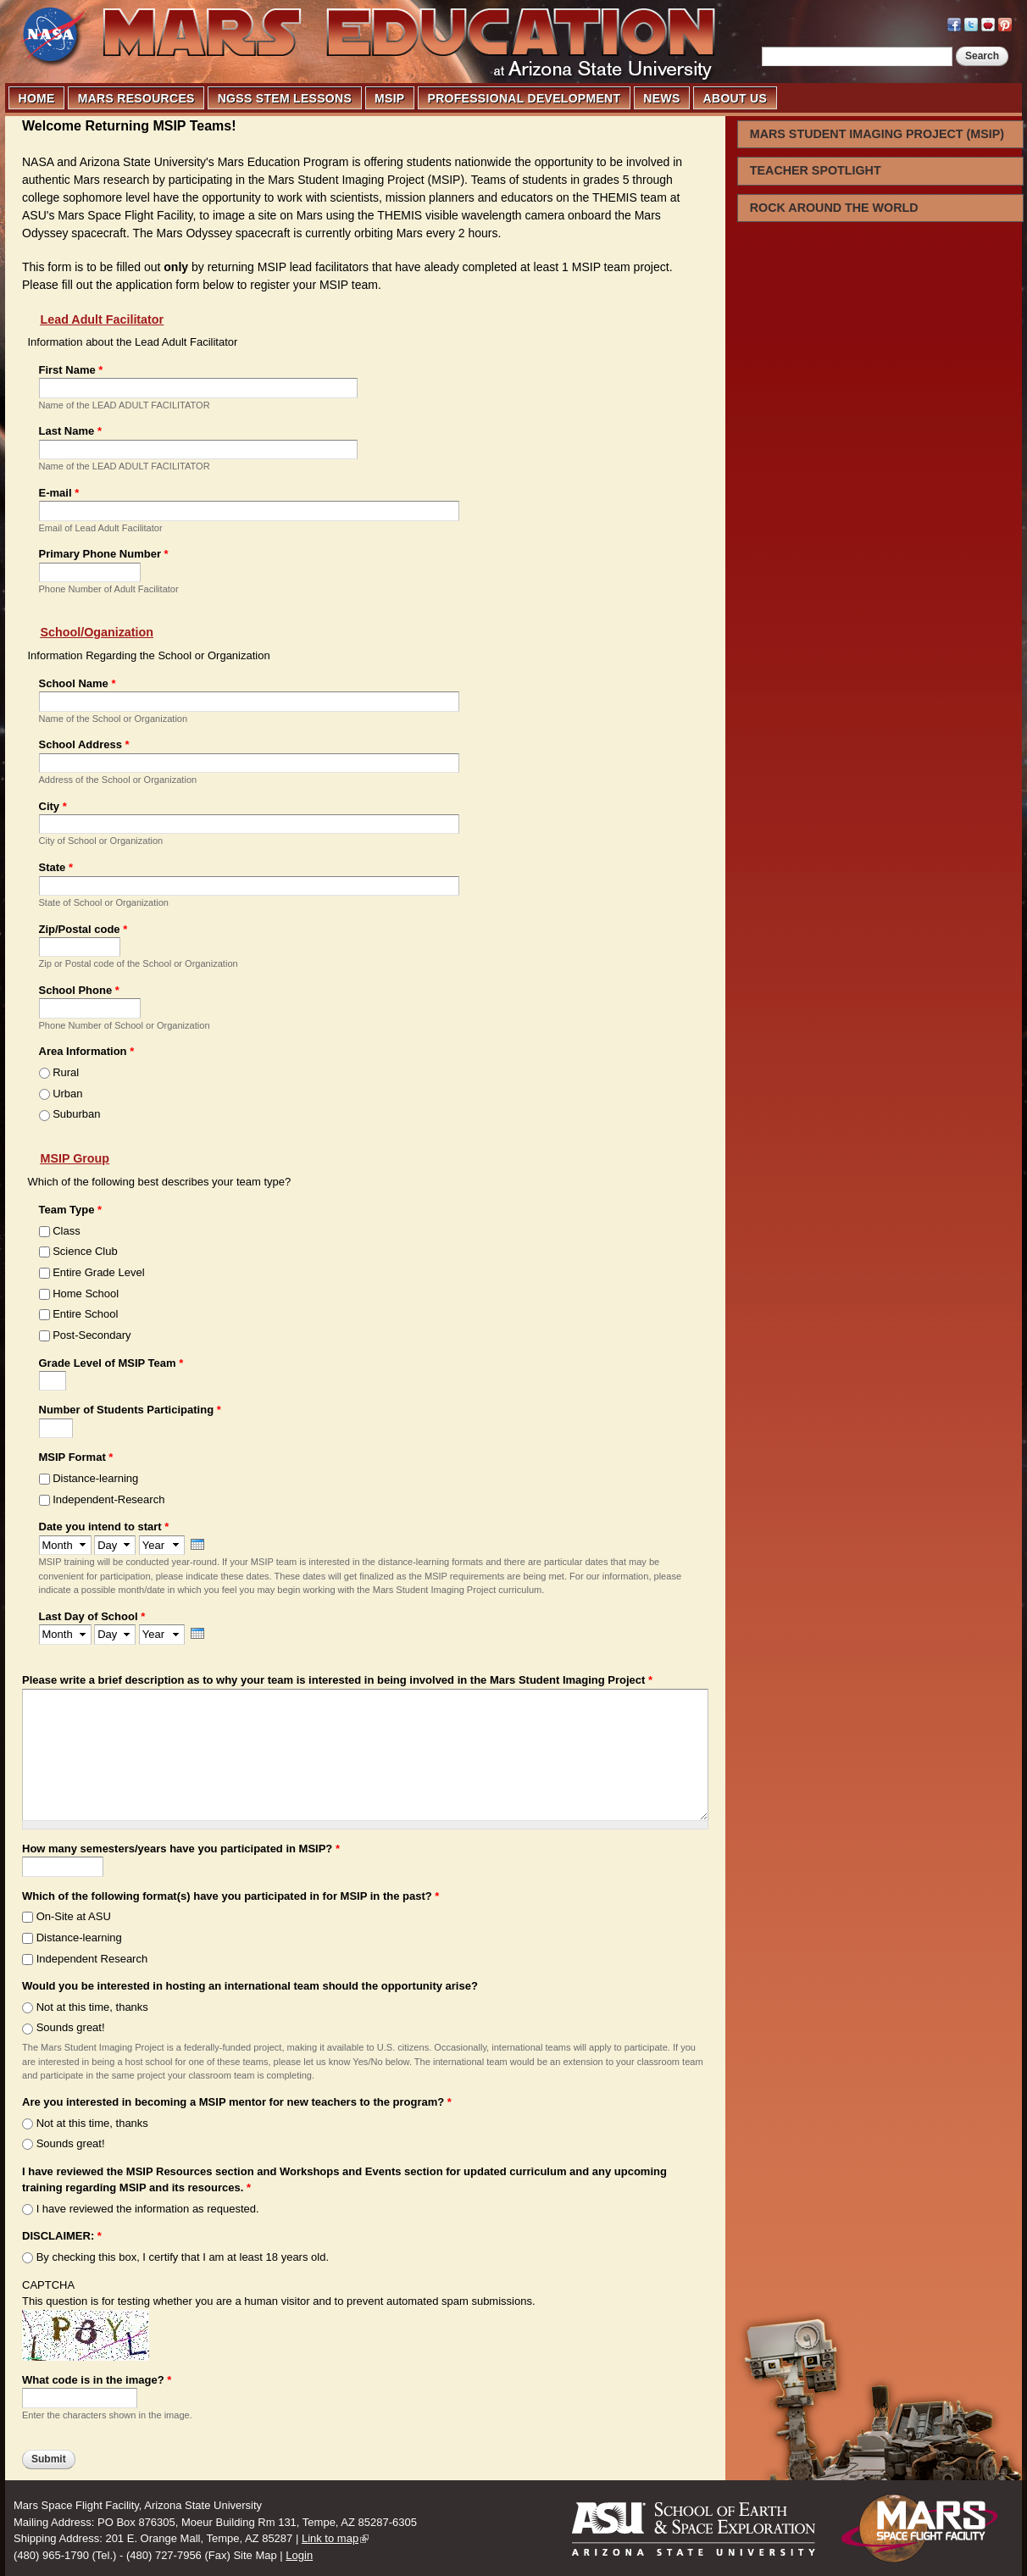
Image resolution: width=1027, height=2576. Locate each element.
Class (66, 1230)
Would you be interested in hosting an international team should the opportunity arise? (250, 1985)
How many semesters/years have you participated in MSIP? (181, 1848)
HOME (37, 98)
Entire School (85, 1313)
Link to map (330, 2538)
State (56, 867)
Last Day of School (92, 1616)
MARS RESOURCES (136, 98)
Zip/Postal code (83, 929)
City (53, 806)
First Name (71, 370)
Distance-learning (95, 1478)
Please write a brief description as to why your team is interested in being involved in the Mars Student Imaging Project (337, 1680)
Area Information (87, 1051)
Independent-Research (108, 1499)
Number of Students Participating (130, 1409)
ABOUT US (735, 98)
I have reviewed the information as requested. (147, 2208)
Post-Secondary (92, 1335)
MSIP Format (76, 1457)
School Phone (79, 990)
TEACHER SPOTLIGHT (815, 170)
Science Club (85, 1251)
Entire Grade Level (98, 1272)
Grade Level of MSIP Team (111, 1363)
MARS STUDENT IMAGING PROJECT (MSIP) (877, 134)
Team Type (71, 1209)
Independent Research (92, 1958)
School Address (84, 744)
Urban (67, 1093)
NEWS (661, 98)
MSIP (389, 98)
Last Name (70, 431)
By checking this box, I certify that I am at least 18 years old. (182, 2257)
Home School (86, 1293)
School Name (77, 683)
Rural (66, 1072)
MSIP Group (75, 1158)
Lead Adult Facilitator (102, 319)
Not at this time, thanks (92, 2007)
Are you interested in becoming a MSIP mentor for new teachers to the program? (237, 2102)
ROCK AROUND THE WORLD (834, 207)
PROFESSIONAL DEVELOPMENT (524, 98)
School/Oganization (97, 632)
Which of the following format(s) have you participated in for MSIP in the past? (230, 1896)
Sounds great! (70, 2027)
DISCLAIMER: (62, 2235)
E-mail (59, 492)
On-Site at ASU (73, 1916)
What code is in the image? (96, 2379)
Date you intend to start (104, 1526)
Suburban (76, 1114)
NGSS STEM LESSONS (285, 98)
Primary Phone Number (104, 553)
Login (299, 2555)
